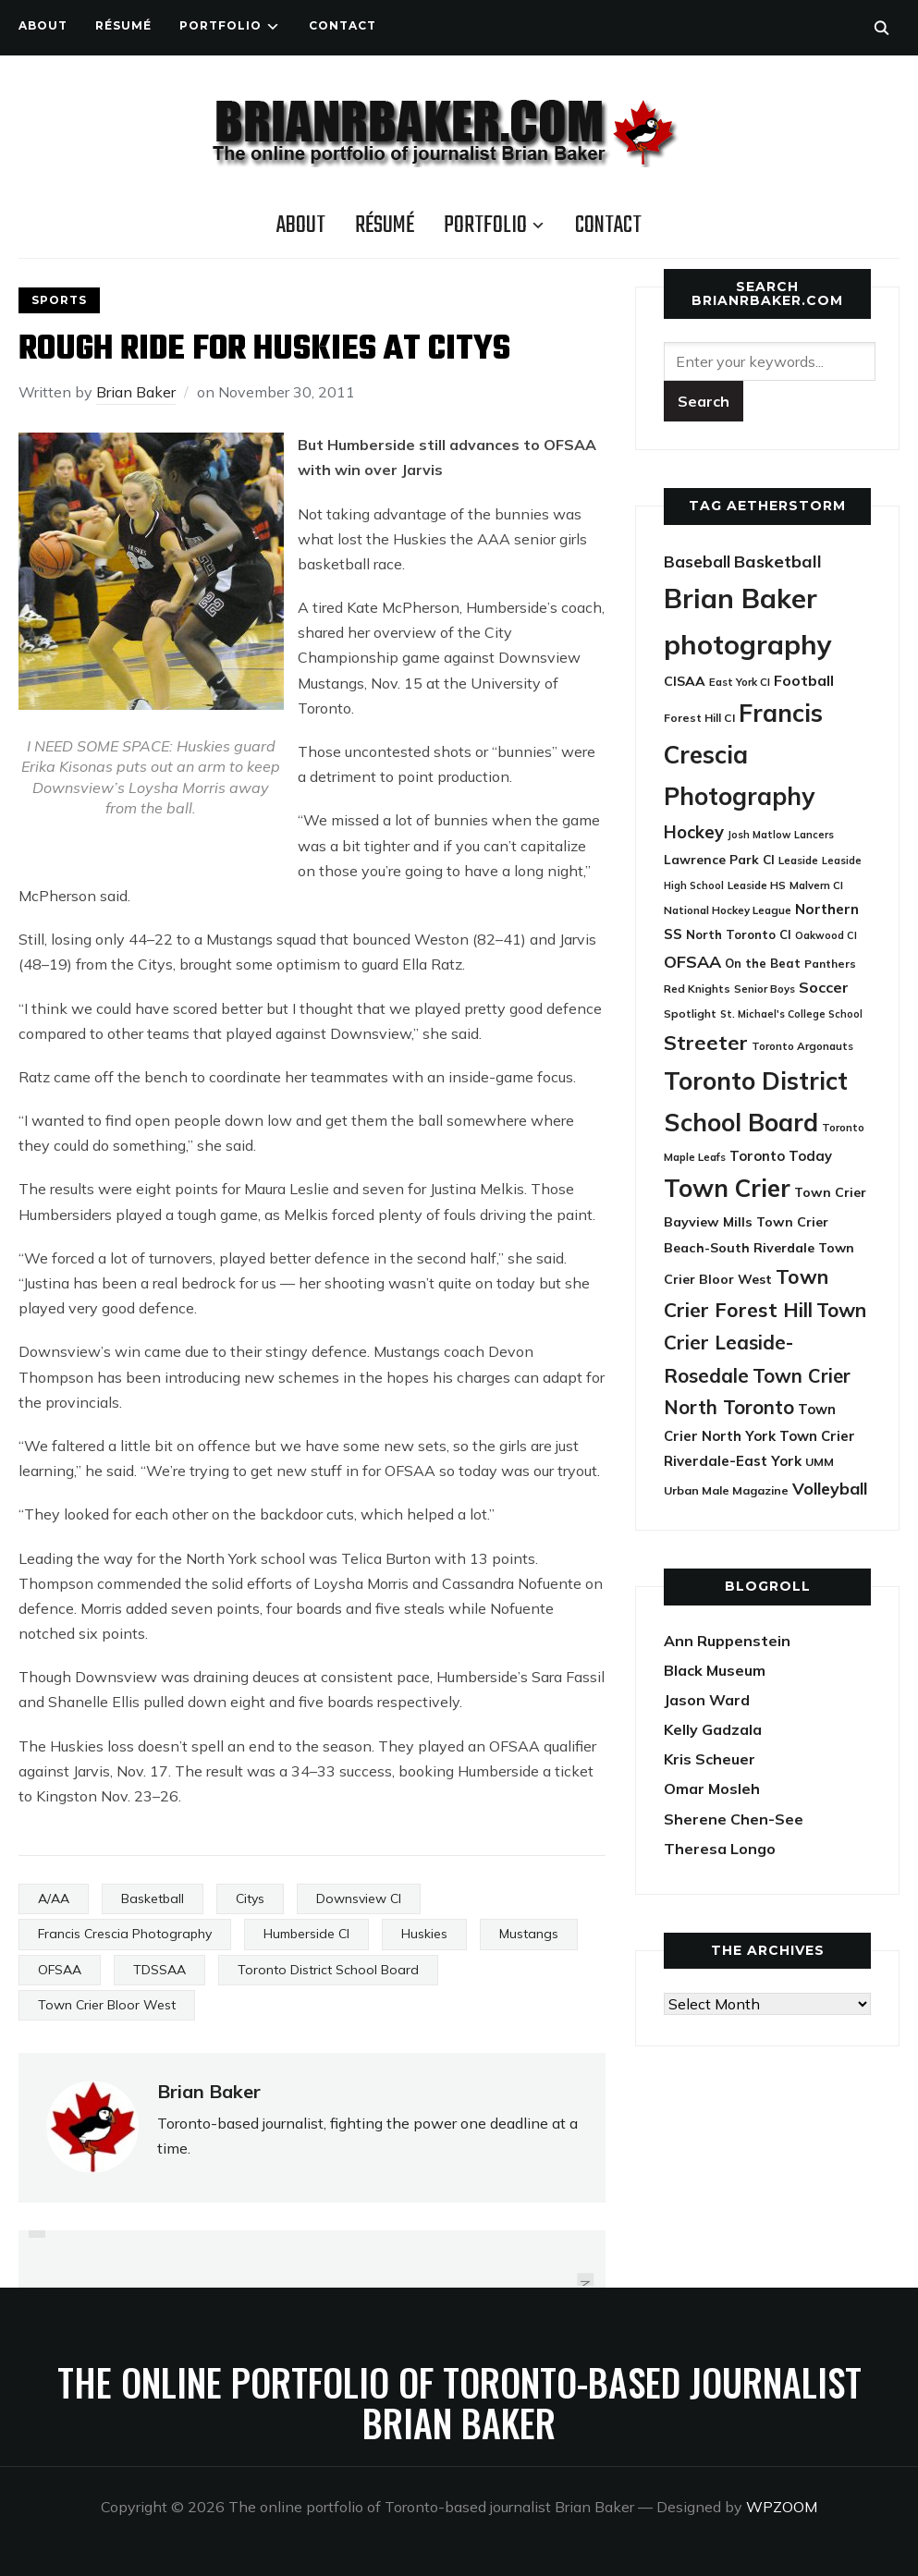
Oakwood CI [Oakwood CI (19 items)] (826, 935)
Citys (250, 1898)
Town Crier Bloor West (107, 2004)
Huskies (424, 1933)
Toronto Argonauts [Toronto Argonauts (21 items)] (802, 1046)
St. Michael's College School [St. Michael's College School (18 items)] (791, 1013)
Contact (342, 25)
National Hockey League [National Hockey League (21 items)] (727, 910)
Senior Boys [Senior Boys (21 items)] (764, 988)
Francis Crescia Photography (125, 1933)
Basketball (152, 1898)
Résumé (123, 25)
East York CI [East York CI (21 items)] (739, 682)
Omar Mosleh (712, 1788)
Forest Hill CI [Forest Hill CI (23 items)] (699, 718)
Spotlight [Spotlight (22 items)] (690, 1013)
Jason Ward (707, 1700)
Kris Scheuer (709, 1759)
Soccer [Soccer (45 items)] (824, 987)
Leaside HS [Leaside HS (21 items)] (757, 885)
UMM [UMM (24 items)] (819, 1462)
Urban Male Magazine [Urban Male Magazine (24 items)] (726, 1490)
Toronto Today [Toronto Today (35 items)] (780, 1156)
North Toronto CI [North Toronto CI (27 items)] (738, 934)
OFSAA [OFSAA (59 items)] (692, 961)
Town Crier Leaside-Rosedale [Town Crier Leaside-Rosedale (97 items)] (765, 1342)
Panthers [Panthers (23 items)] (830, 964)
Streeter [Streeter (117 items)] (706, 1042)
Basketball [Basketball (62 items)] (778, 561)
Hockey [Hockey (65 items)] (694, 832)
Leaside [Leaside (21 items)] (798, 860)
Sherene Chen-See (733, 1819)
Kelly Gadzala (713, 1729)
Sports (59, 300)
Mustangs (528, 1933)
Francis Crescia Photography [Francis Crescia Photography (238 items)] (743, 755)
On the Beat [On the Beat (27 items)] (763, 963)
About (42, 25)
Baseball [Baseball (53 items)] (697, 561)
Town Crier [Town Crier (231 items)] (727, 1188)
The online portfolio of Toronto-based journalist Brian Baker (459, 2402)
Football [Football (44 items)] (804, 680)
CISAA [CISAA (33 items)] (684, 681)
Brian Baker (136, 392)
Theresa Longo (720, 1848)
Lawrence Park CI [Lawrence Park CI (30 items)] (719, 859)
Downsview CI (358, 1898)
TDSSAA (159, 1969)
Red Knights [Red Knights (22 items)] (697, 988)
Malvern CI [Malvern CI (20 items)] (816, 885)
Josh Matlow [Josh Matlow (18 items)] (759, 834)
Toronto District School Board (328, 1969)
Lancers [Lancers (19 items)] (814, 834)
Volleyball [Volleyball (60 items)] (829, 1488)
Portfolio (220, 25)
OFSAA (59, 1969)
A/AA (53, 1898)
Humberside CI (306, 1933)
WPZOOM (781, 2506)
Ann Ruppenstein (727, 1640)
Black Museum (714, 1670)
